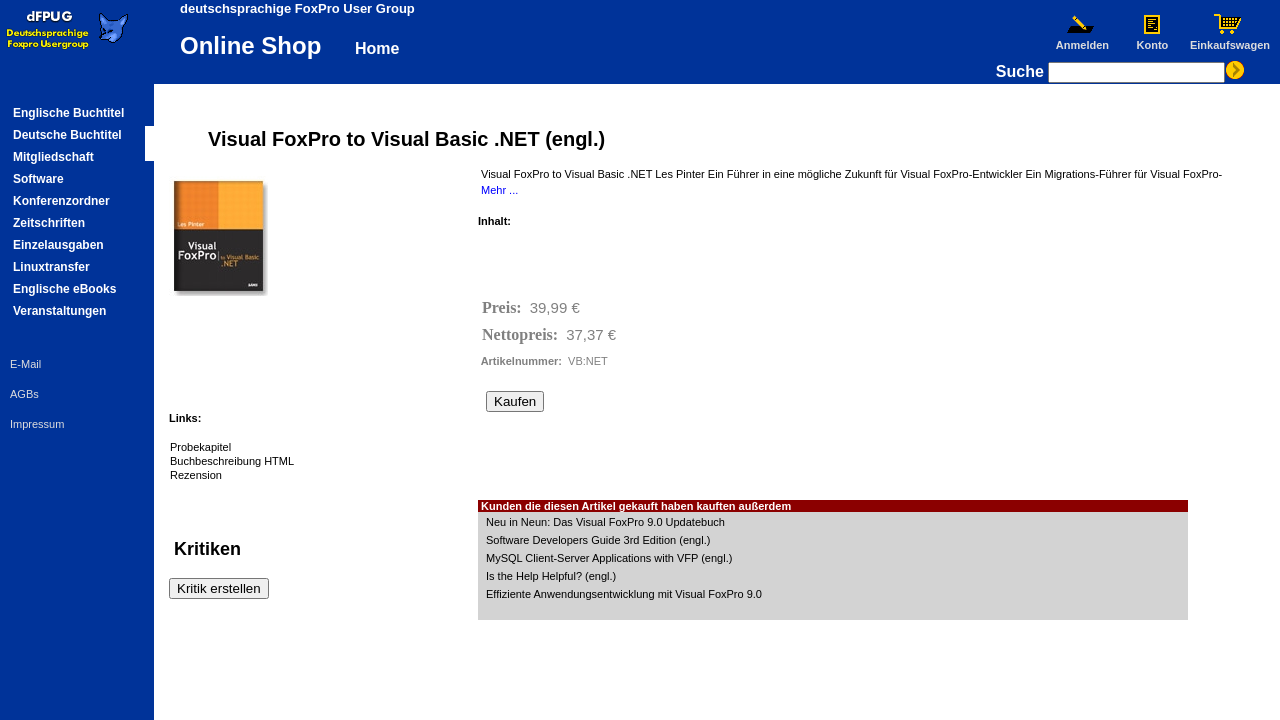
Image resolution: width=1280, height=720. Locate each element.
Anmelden (1082, 40)
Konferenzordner (61, 201)
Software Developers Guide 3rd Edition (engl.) (598, 540)
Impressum (37, 424)
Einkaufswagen (1230, 40)
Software (38, 179)
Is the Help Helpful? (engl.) (551, 576)
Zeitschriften (49, 223)
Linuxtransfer (51, 267)
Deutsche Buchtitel (67, 135)
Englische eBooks (64, 289)
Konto (1152, 40)
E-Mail (25, 364)
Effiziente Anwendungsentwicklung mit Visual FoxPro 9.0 (624, 594)
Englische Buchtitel (68, 113)
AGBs (24, 394)
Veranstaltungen (59, 311)
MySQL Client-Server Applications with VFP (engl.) (609, 558)
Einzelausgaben (58, 245)
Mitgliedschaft (53, 157)
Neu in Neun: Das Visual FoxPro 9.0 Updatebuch (605, 522)
